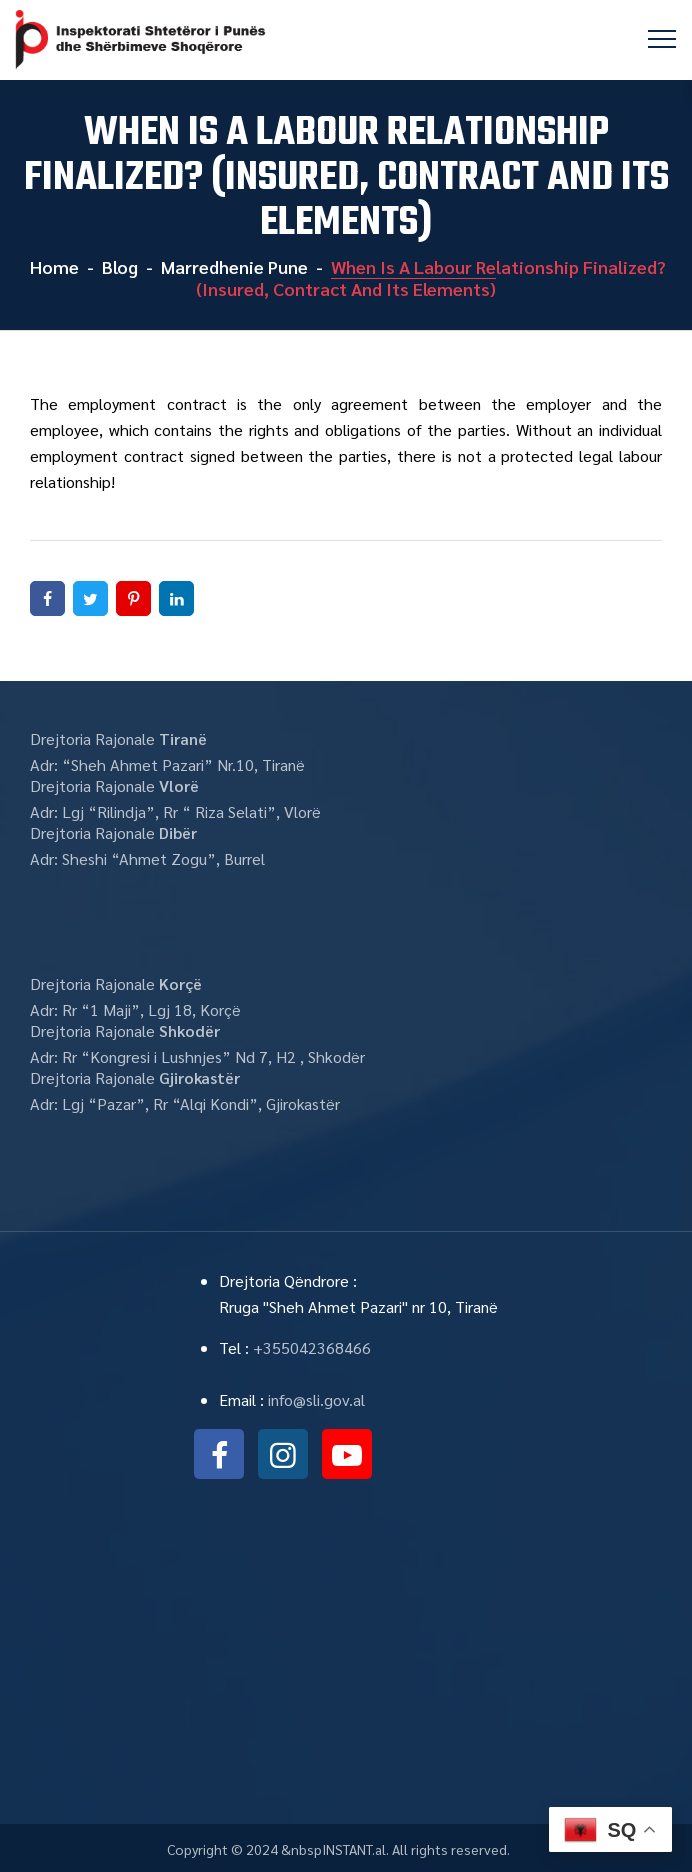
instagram (283, 1453)
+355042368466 (312, 1347)
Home (52, 266)
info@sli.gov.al (316, 1399)
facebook (219, 1453)
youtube (347, 1453)
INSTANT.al (354, 1849)
